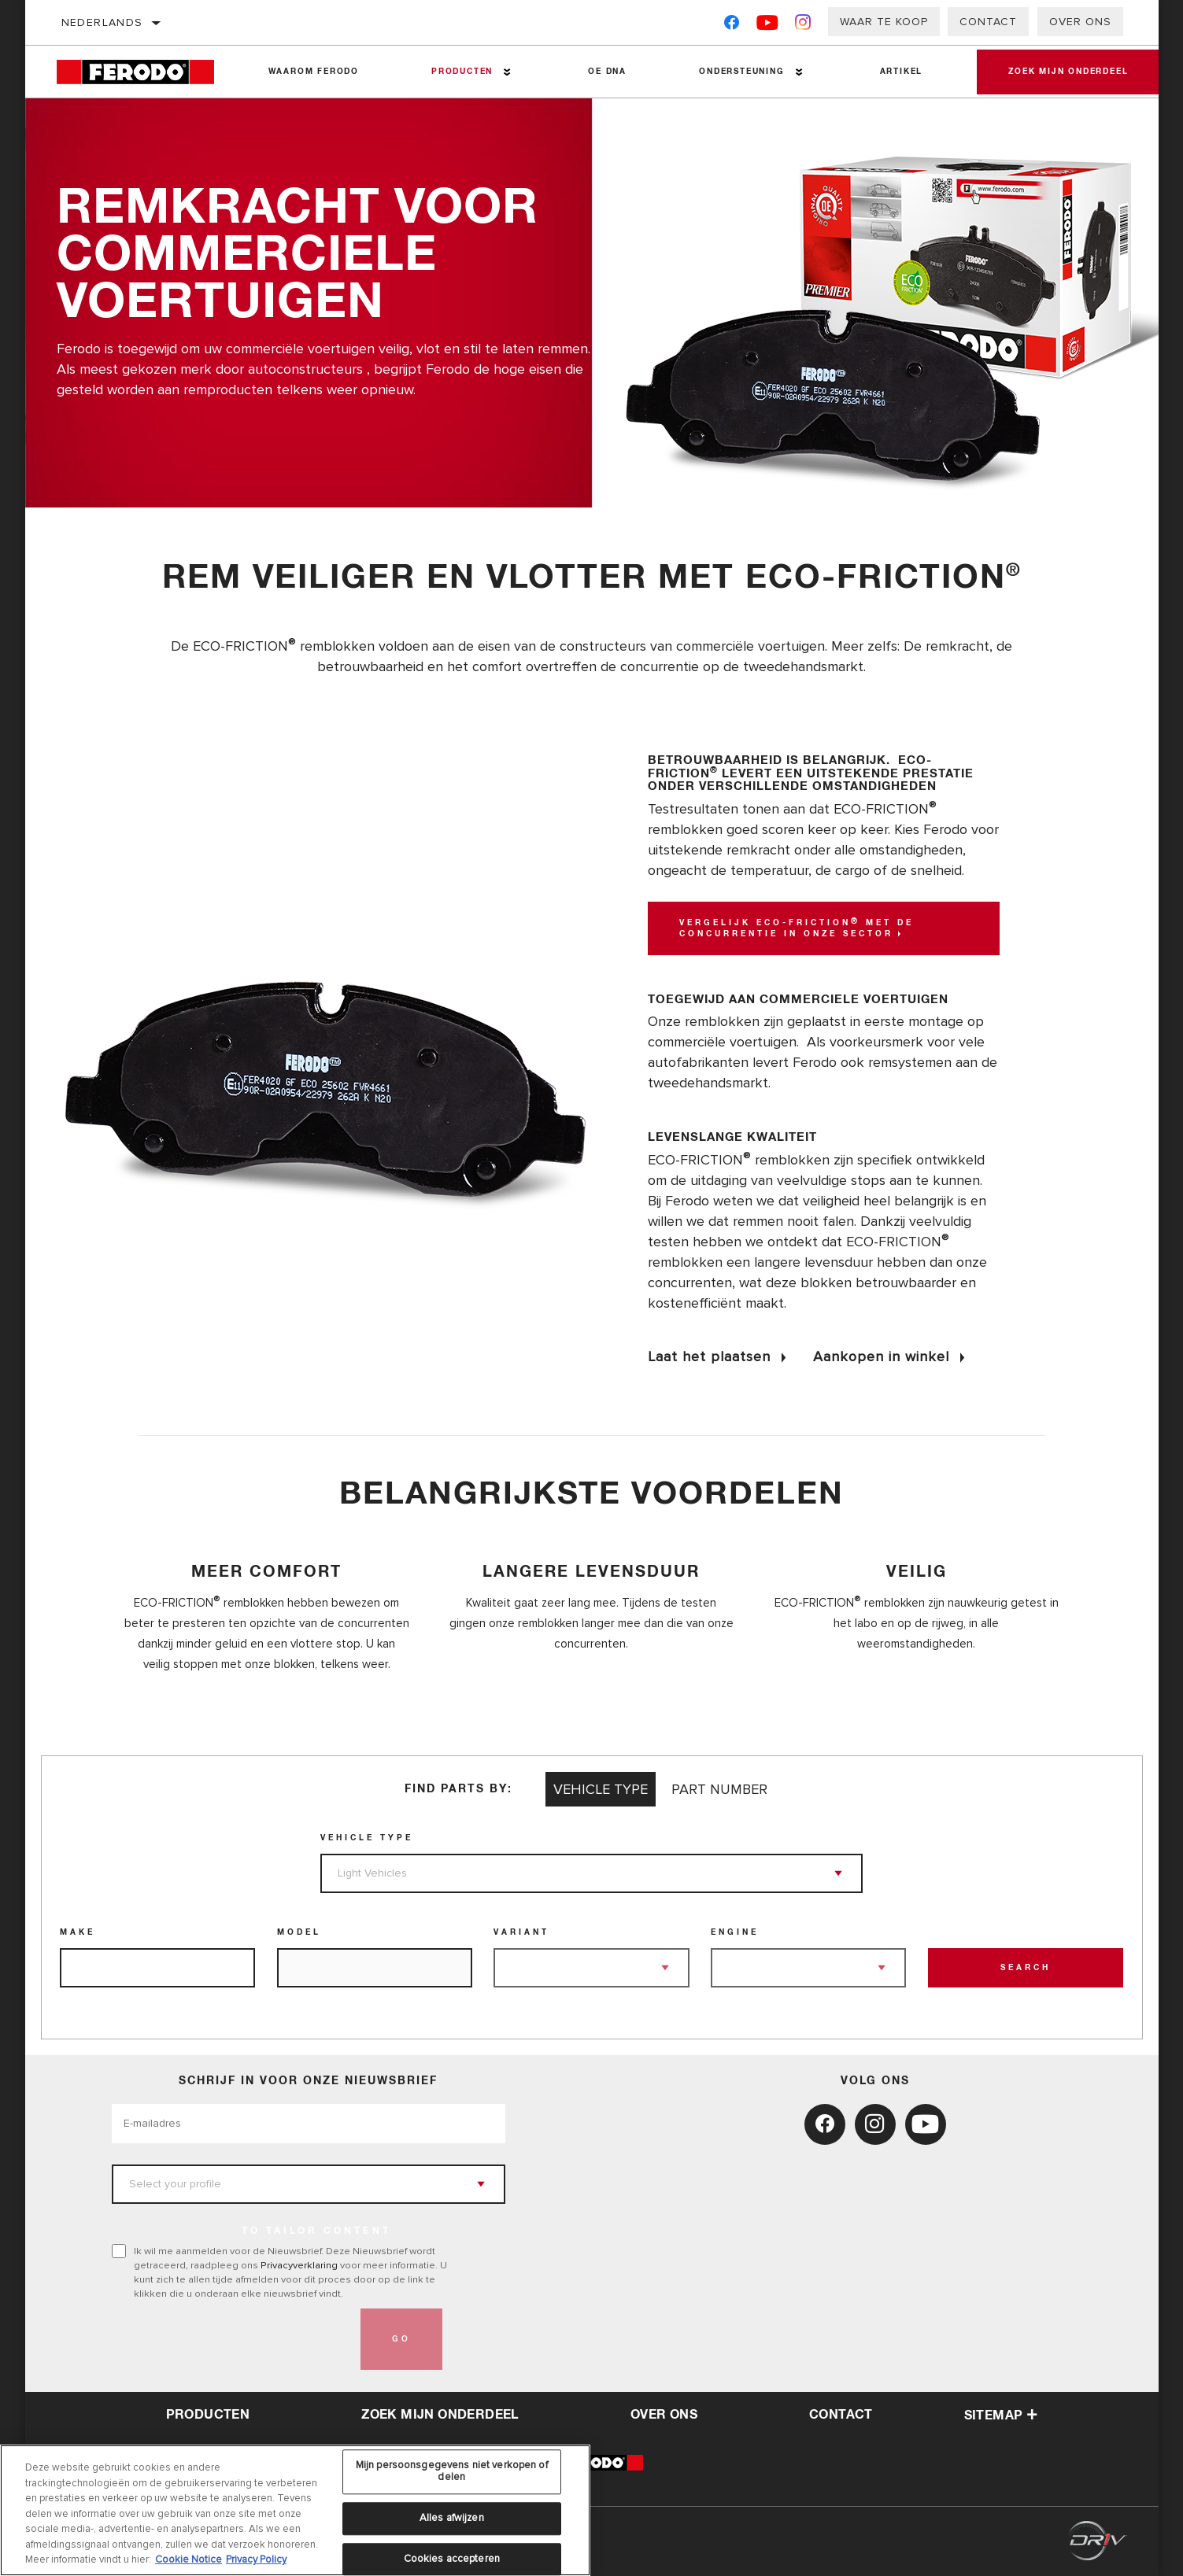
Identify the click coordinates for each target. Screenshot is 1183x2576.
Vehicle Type (366, 1838)
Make (77, 1932)
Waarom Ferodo (313, 72)
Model (299, 1932)
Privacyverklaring (299, 2265)
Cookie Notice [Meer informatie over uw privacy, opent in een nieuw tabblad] (188, 2559)
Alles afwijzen (452, 2517)
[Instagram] (803, 25)
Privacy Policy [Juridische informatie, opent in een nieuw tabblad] (256, 2559)
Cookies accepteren (452, 2558)
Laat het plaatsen (709, 1356)
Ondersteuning (741, 72)
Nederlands (102, 22)
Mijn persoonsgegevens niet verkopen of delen (452, 2471)
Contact (988, 21)
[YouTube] (767, 25)
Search (1025, 1968)
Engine (735, 1932)
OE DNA (607, 72)
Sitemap (1001, 2415)
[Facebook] (731, 25)
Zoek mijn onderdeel (1068, 72)
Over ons (1080, 21)
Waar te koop (884, 21)
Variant (521, 1932)
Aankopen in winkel (881, 1356)
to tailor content (316, 2231)
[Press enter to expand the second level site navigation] (507, 72)
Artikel (901, 72)
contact (841, 2414)
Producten (462, 72)
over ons (663, 2414)
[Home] (144, 72)
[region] (295, 2510)
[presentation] (231, 2339)
